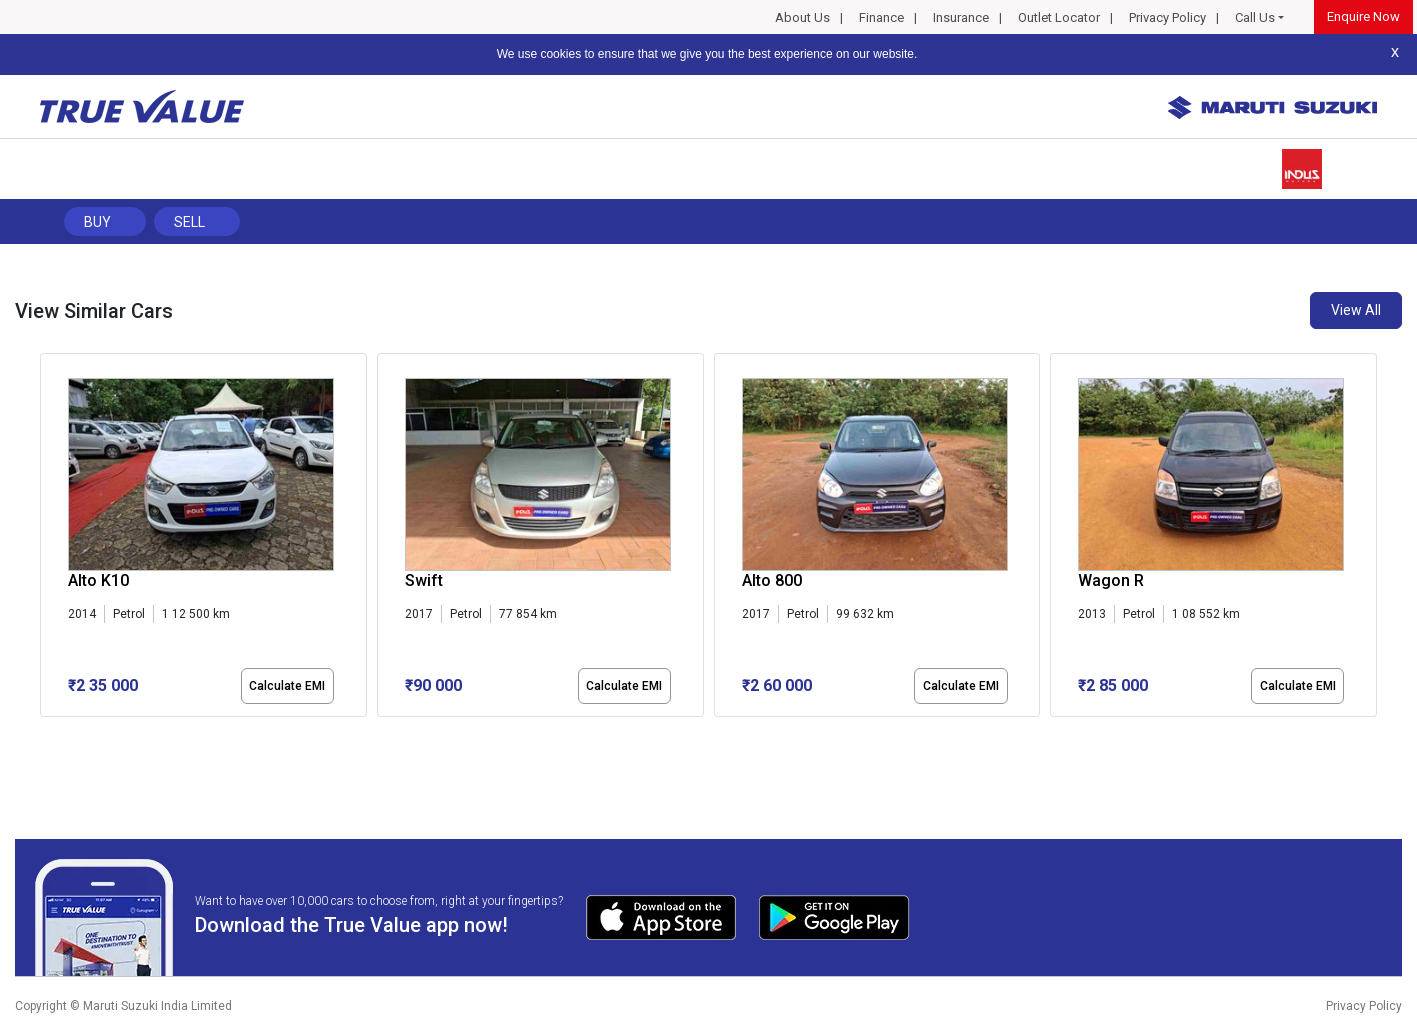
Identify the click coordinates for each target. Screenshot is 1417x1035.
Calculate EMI (287, 686)
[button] (46, 734)
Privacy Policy (1167, 17)
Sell (189, 222)
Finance (881, 17)
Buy (97, 222)
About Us (802, 17)
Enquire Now (1363, 16)
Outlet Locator (1059, 17)
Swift (424, 580)
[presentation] (50, 539)
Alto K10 (98, 580)
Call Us (1255, 17)
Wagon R (1111, 580)
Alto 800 (772, 580)
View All (1356, 310)
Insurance (961, 17)
